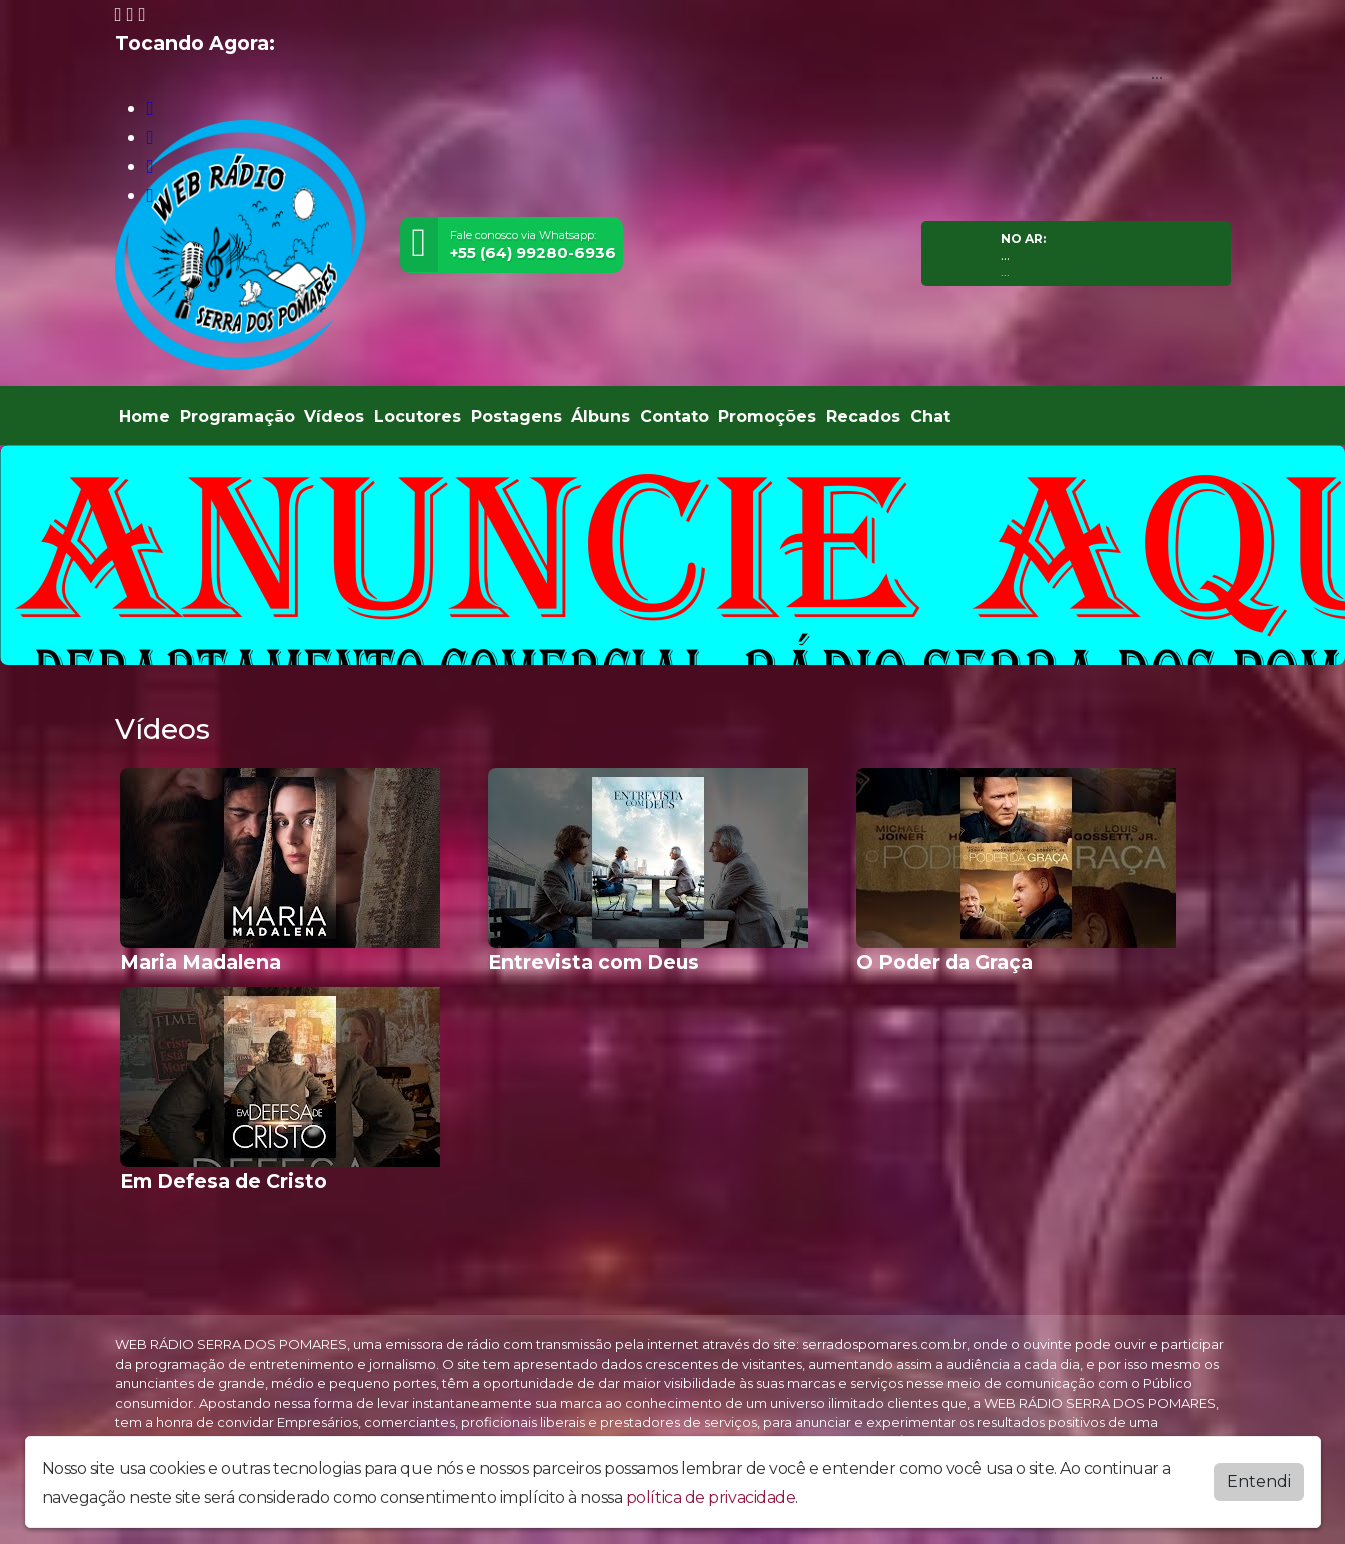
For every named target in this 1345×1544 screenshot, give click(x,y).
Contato (674, 416)
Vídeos (334, 416)
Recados (863, 416)
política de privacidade (711, 1497)
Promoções (767, 416)
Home (144, 416)
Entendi (1259, 1481)
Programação (237, 416)
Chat (930, 416)
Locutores (417, 416)
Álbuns (600, 416)
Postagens (516, 416)
